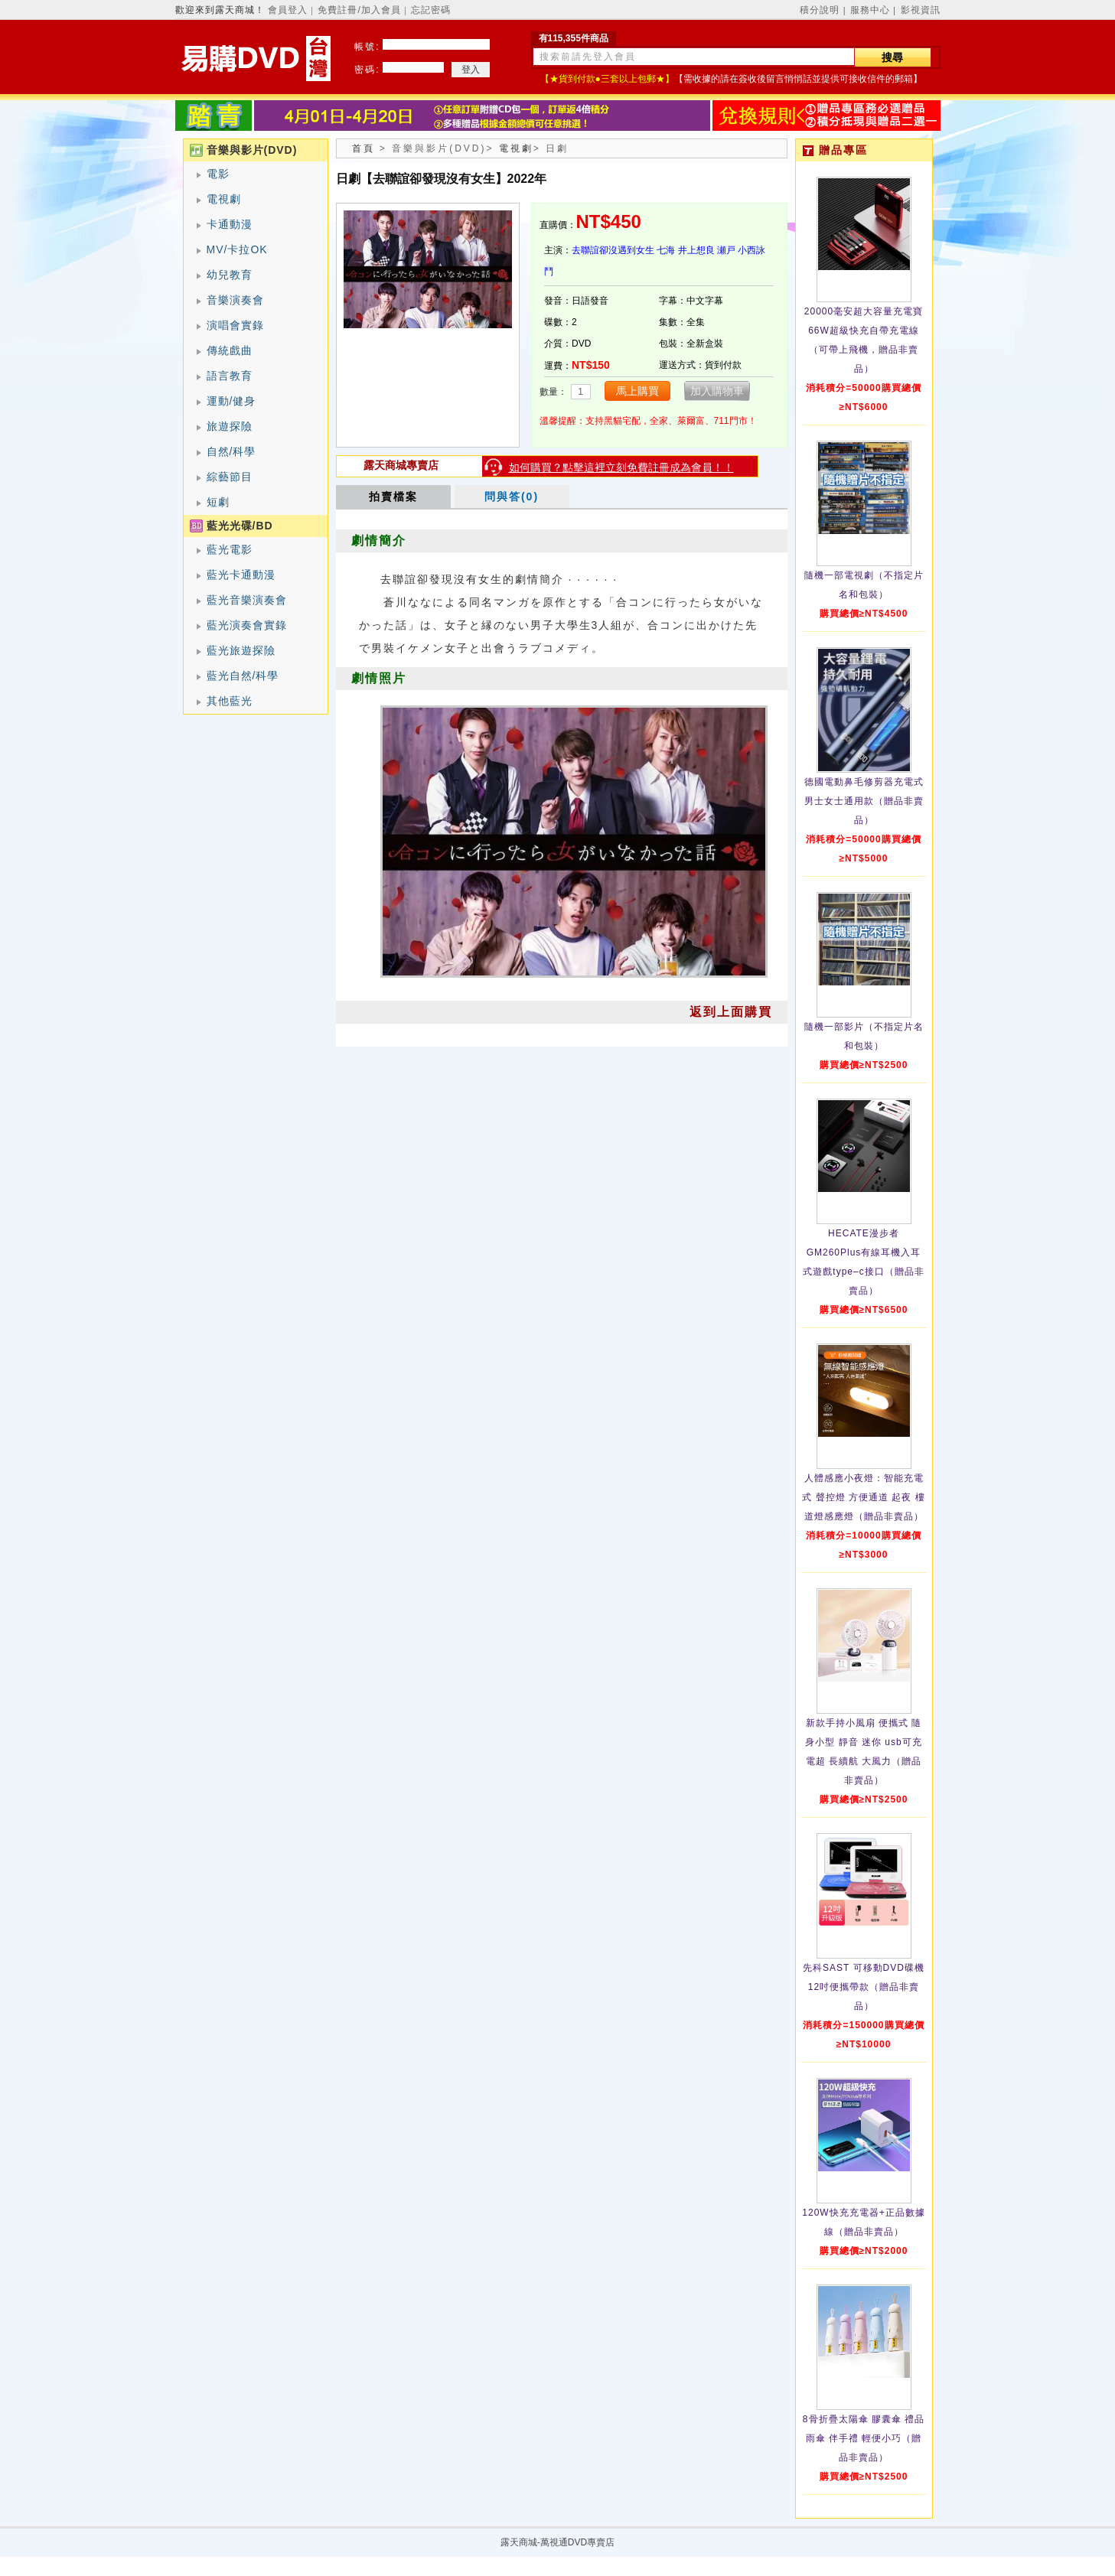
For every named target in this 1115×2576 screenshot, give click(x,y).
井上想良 (696, 250)
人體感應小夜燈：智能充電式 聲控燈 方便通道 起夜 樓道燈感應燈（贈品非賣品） (863, 1497)
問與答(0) (511, 496)
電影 (218, 174)
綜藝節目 (230, 477)
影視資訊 (921, 10)
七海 (666, 250)
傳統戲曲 (230, 350)
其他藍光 (230, 701)
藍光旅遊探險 (241, 650)
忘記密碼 (431, 10)
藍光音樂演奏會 (247, 600)
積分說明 (820, 10)
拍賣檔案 (393, 496)
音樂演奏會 (235, 300)
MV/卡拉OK (237, 249)
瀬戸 (726, 250)
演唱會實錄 (235, 325)
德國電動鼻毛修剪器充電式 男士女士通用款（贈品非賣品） (864, 801)
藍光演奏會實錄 (247, 625)
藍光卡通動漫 (241, 574)
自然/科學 (231, 451)
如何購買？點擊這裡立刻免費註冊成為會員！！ (621, 467)
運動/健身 (231, 401)
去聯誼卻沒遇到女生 (613, 250)
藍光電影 (230, 549)
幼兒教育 (230, 275)
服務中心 (870, 10)
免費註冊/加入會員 (359, 10)
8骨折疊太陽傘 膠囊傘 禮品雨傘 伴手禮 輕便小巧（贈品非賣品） (863, 2438)
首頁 (363, 148)
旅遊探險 (230, 426)
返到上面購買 (731, 1011)
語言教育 (230, 376)
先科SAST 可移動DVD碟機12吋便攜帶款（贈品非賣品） (863, 1986)
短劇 (218, 502)
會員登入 (288, 10)
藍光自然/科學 (243, 675)
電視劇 (224, 199)
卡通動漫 (230, 224)
